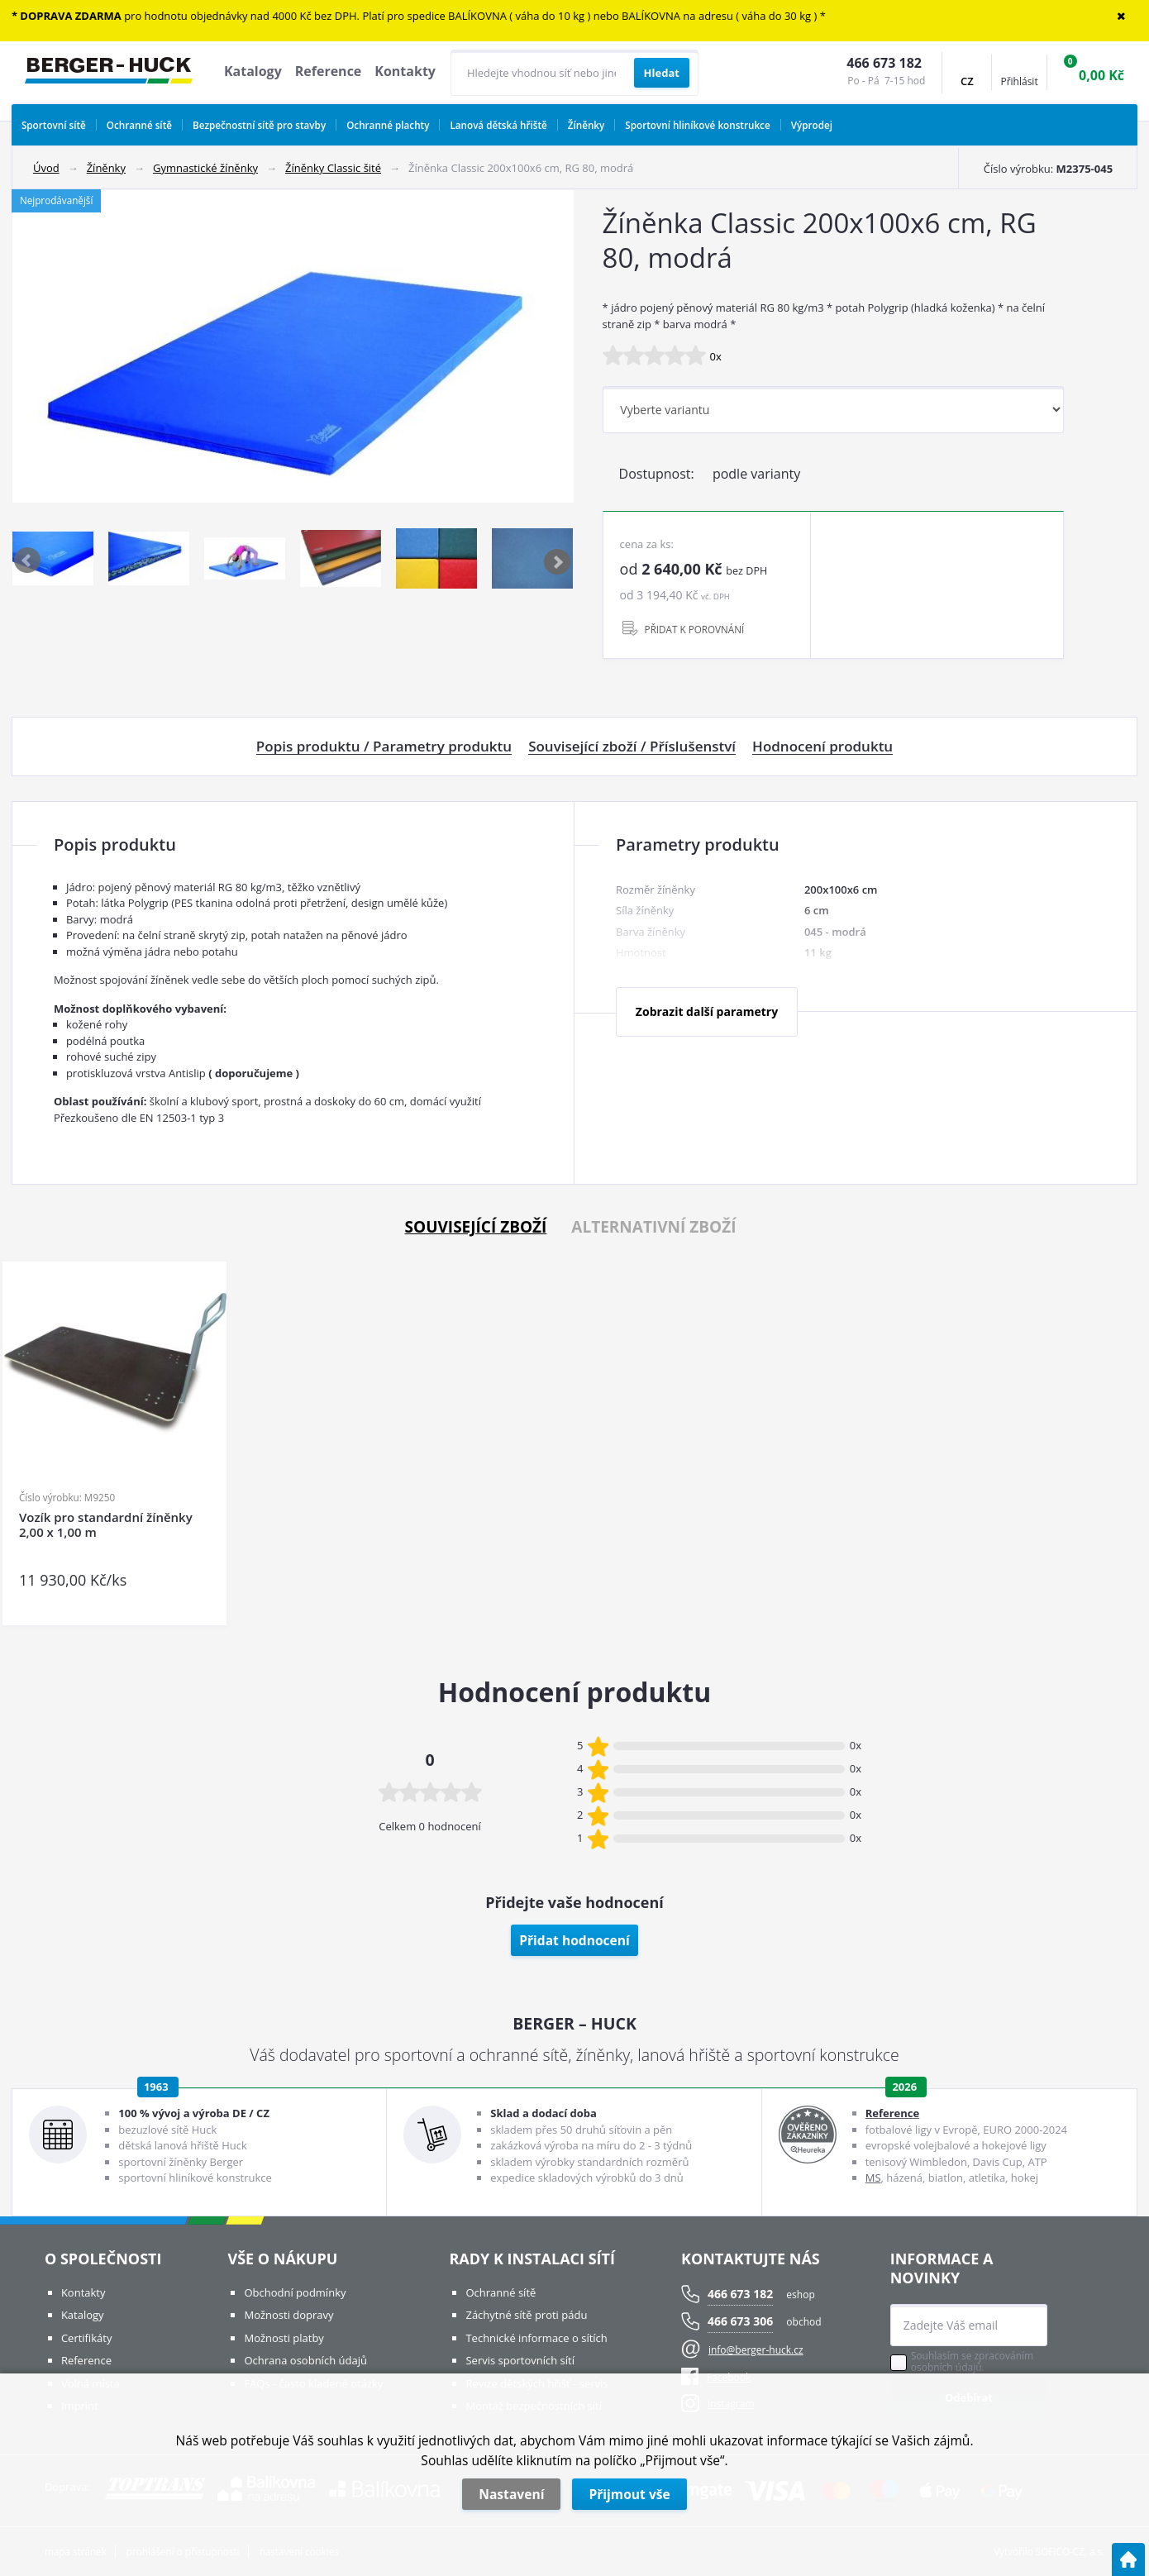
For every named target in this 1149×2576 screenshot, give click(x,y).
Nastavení (511, 2494)
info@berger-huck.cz (755, 2350)
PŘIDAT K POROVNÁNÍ (695, 629)
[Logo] (109, 72)
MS (873, 2177)
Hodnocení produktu (822, 746)
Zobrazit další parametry (707, 1011)
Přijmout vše (629, 2494)
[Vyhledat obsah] (661, 73)
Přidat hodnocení (574, 1940)
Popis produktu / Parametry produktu (384, 746)
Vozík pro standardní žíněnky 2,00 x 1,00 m (106, 1525)
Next (558, 561)
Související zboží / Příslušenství (632, 746)
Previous (28, 561)
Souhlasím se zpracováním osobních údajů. (972, 2361)
